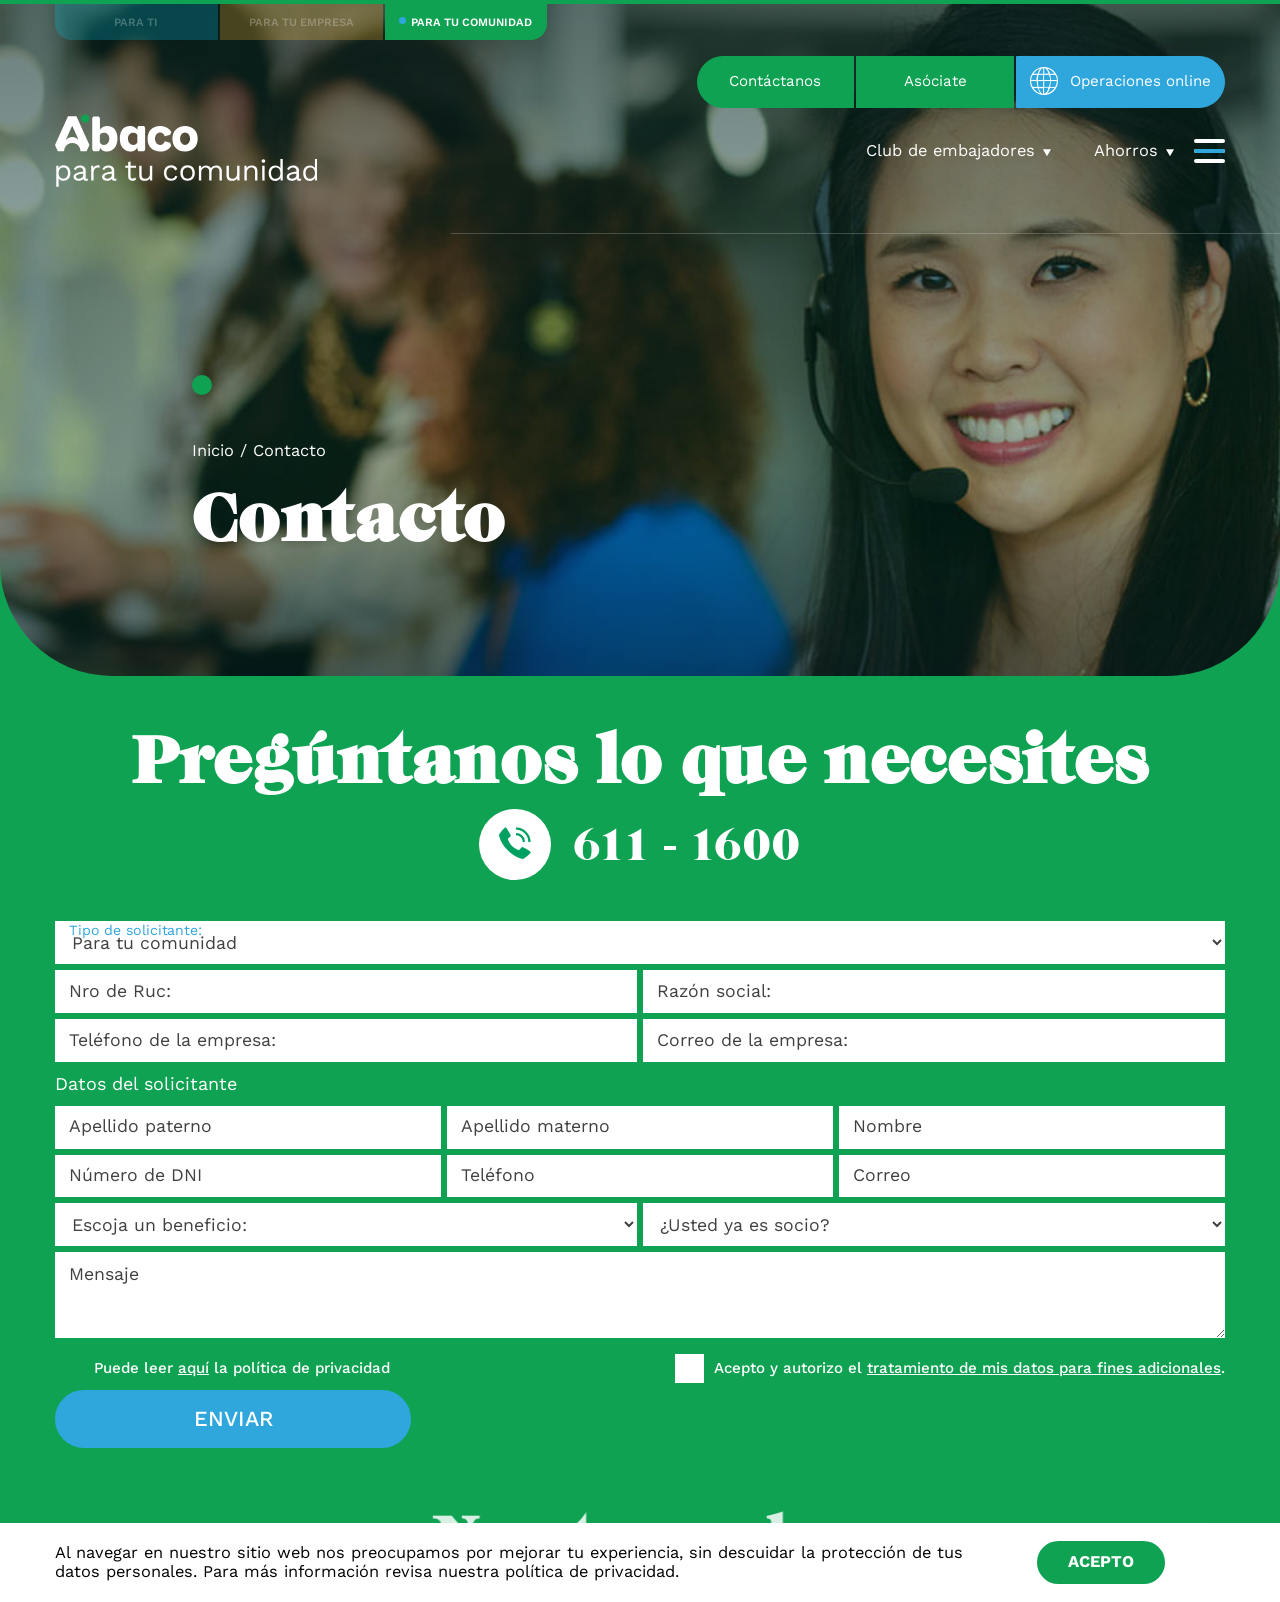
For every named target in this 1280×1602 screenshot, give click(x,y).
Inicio (213, 450)
